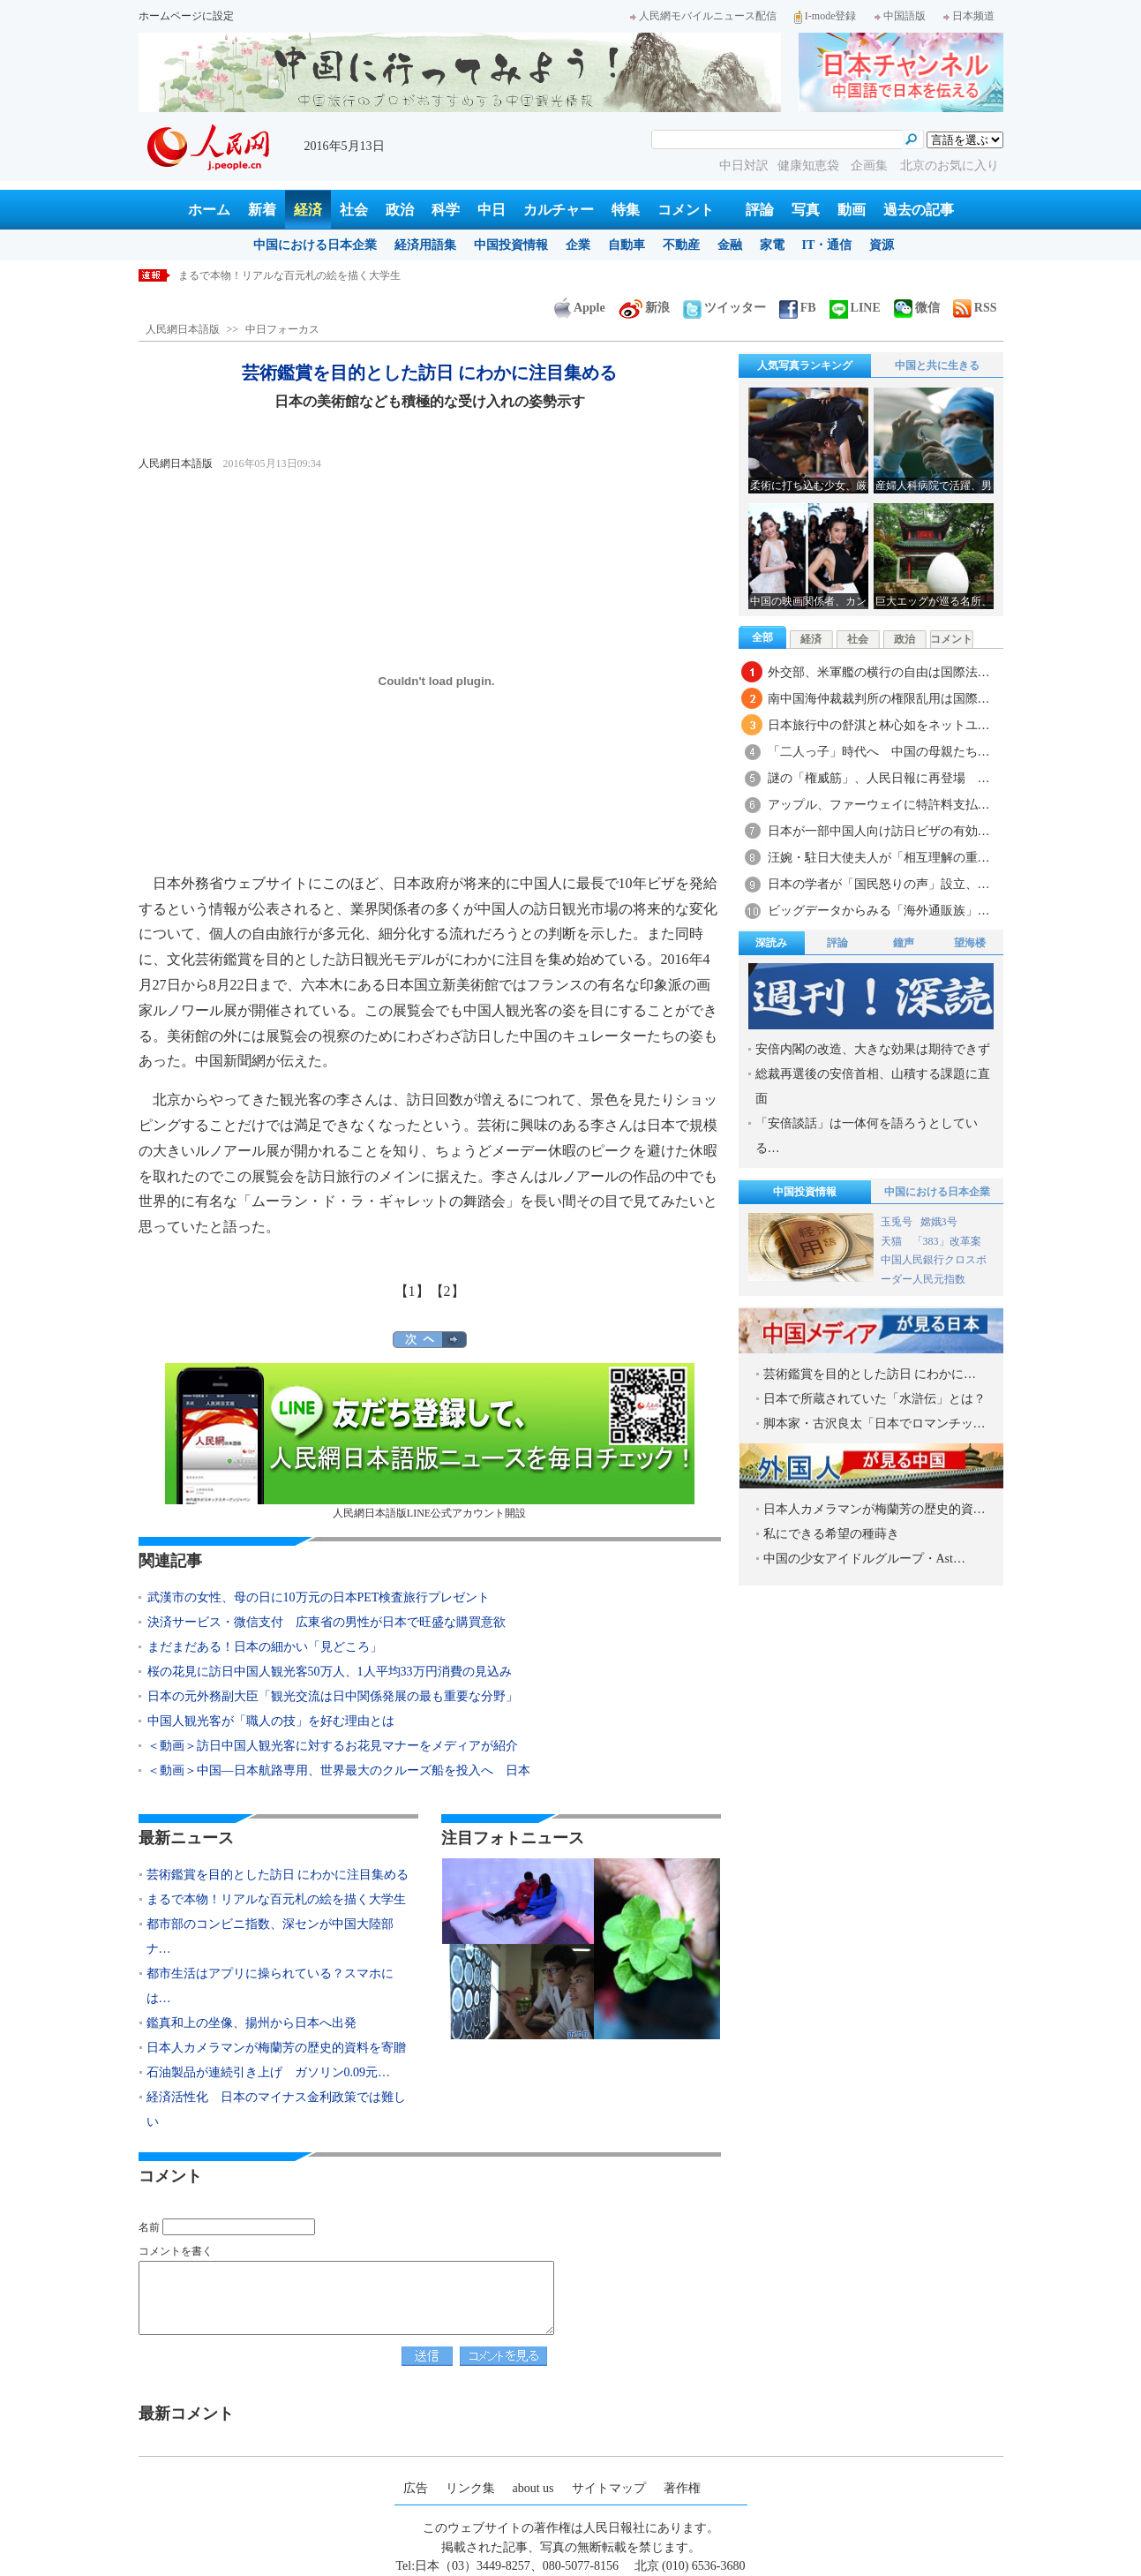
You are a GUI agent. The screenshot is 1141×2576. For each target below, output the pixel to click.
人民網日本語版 (183, 329)
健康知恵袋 (810, 165)
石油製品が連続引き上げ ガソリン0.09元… (268, 2072)
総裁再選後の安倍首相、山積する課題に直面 (872, 1086)
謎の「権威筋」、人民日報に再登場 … (879, 778)
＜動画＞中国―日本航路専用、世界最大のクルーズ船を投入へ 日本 (338, 1770)
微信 (917, 307)
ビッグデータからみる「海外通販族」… (879, 910)
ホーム (209, 209)
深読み (771, 943)
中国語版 (900, 16)
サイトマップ (609, 2488)
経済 (308, 209)
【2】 (447, 1291)
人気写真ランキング (804, 365)
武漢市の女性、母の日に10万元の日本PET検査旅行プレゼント (319, 1597)
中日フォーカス (282, 329)
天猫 (893, 1241)
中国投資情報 (511, 245)
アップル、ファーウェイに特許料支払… (879, 804)
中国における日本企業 (315, 245)
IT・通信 (827, 245)
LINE (855, 307)
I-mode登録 (825, 16)
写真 (806, 209)
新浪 (644, 307)
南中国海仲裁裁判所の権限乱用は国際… (879, 698)
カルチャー (558, 209)
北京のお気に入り (949, 165)
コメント (685, 209)
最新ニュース (186, 1838)
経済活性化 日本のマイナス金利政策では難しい (276, 2109)
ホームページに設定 (186, 16)
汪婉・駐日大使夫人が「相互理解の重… (879, 857)
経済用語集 (425, 245)
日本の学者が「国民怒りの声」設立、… (879, 884)
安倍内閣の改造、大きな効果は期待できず (872, 1049)
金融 (729, 245)
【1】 (412, 1291)
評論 (760, 209)
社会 (354, 209)
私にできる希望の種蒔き (831, 1533)
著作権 (682, 2488)
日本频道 (969, 16)
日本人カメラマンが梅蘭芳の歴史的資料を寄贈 (276, 2047)
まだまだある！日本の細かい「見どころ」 (264, 1646)
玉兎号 (896, 1222)
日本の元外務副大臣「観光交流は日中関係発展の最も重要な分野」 (332, 1696)
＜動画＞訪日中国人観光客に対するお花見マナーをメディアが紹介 (332, 1745)
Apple (579, 307)
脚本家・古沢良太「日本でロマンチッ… (874, 1423)
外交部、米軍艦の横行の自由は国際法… (879, 672)
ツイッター (724, 307)
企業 (578, 245)
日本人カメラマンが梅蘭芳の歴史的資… (874, 1509)
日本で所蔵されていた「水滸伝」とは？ (874, 1398)
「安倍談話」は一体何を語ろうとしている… (866, 1136)
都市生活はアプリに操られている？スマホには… (270, 1986)
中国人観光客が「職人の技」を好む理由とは (270, 1721)
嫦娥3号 (938, 1222)
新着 (262, 209)
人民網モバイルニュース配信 (703, 16)
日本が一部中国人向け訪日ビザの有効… (879, 831)
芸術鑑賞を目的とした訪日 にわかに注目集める (290, 275)
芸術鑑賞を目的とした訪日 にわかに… (870, 1374)
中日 (491, 209)
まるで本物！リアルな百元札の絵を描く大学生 (276, 1899)
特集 (626, 209)
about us (533, 2488)
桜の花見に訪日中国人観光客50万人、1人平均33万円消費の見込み (329, 1671)
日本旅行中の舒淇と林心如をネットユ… (879, 725)
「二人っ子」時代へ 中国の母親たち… (879, 751)
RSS (975, 307)
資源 (881, 245)
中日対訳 (744, 165)
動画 (851, 209)
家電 (772, 245)
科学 (446, 209)
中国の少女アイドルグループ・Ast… (864, 1558)
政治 (400, 209)
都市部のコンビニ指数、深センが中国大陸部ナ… (270, 1936)
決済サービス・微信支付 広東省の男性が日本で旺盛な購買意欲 (326, 1622)
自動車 (626, 245)
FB (797, 307)
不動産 (681, 245)
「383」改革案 (946, 1241)
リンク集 (470, 2488)
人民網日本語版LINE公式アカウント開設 (429, 1441)
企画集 (871, 165)
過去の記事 (918, 209)
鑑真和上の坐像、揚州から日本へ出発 (251, 2023)
